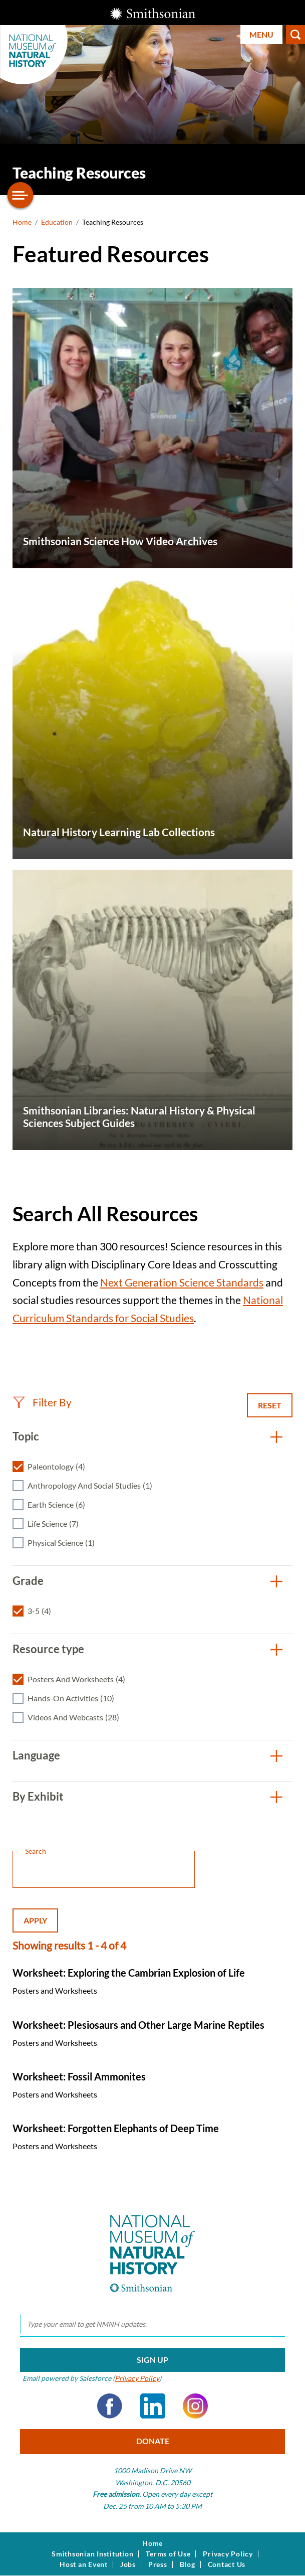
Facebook (109, 2406)
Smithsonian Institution (92, 2553)
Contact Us (227, 2564)
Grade (28, 1580)
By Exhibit (38, 1796)
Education (57, 222)
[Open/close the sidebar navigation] (21, 195)
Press (157, 2564)
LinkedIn (152, 2406)
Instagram (195, 2406)
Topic (26, 1436)
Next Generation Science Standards (181, 1282)
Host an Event (84, 2564)
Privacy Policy (137, 2378)
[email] (152, 2324)
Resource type (48, 1649)
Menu (261, 34)
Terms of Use (168, 2553)
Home (22, 222)
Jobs (128, 2564)
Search (295, 34)
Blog (187, 2564)
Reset (269, 1405)
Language (36, 1755)
